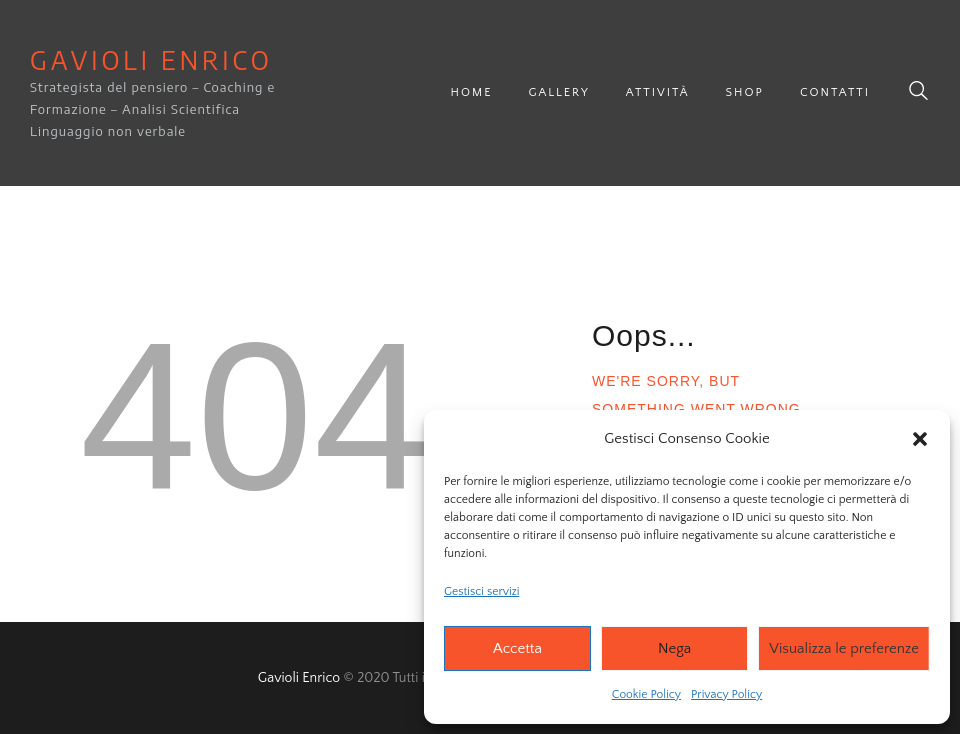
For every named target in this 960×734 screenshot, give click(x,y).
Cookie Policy (646, 694)
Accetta (517, 648)
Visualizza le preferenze (844, 648)
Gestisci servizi (481, 591)
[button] (920, 439)
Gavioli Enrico (299, 678)
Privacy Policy (726, 694)
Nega (674, 648)
